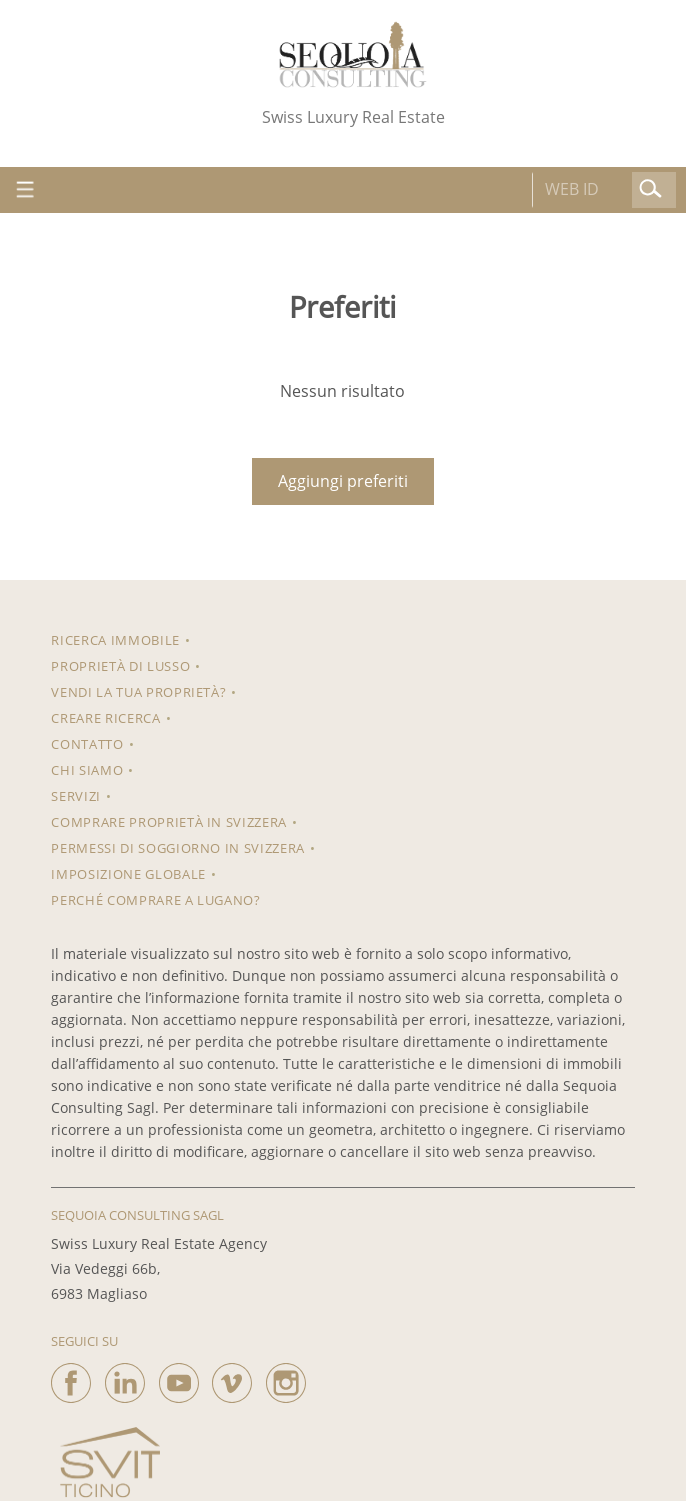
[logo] (353, 54)
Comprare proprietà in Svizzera (169, 822)
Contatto (87, 744)
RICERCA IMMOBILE (115, 640)
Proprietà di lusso (120, 666)
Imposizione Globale (128, 874)
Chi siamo (87, 770)
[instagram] (286, 1378)
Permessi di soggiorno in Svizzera (177, 848)
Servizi (76, 796)
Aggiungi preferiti (343, 481)
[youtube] (179, 1378)
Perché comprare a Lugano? (155, 900)
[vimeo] (232, 1378)
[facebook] (71, 1378)
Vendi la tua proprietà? (138, 692)
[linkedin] (125, 1378)
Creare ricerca (105, 718)
